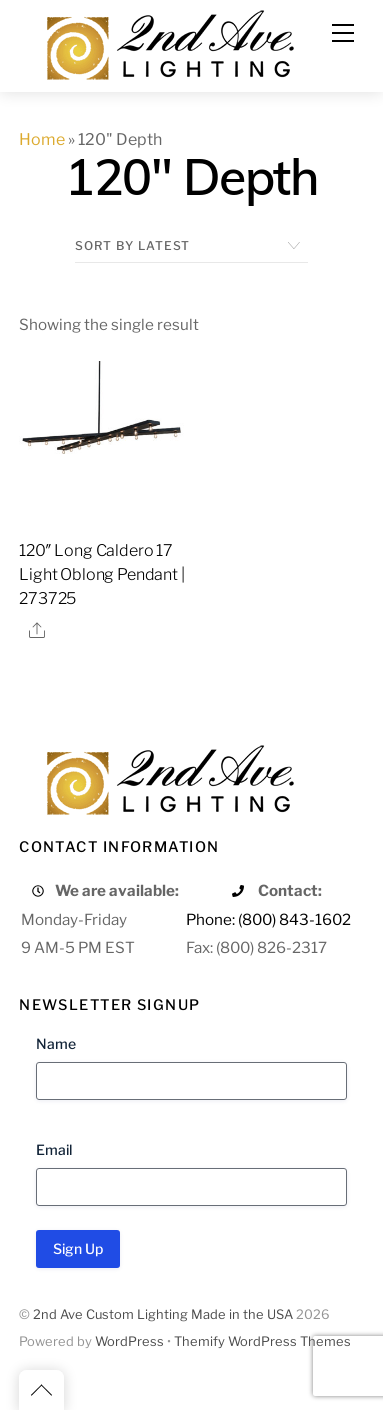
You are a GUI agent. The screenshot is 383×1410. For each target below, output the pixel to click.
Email (54, 1149)
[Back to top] (41, 1390)
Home (42, 139)
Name (56, 1043)
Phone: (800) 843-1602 (268, 919)
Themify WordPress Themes (262, 1341)
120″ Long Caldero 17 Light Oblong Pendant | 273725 (101, 574)
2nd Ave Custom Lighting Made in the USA (163, 1314)
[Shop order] (191, 246)
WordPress (129, 1341)
